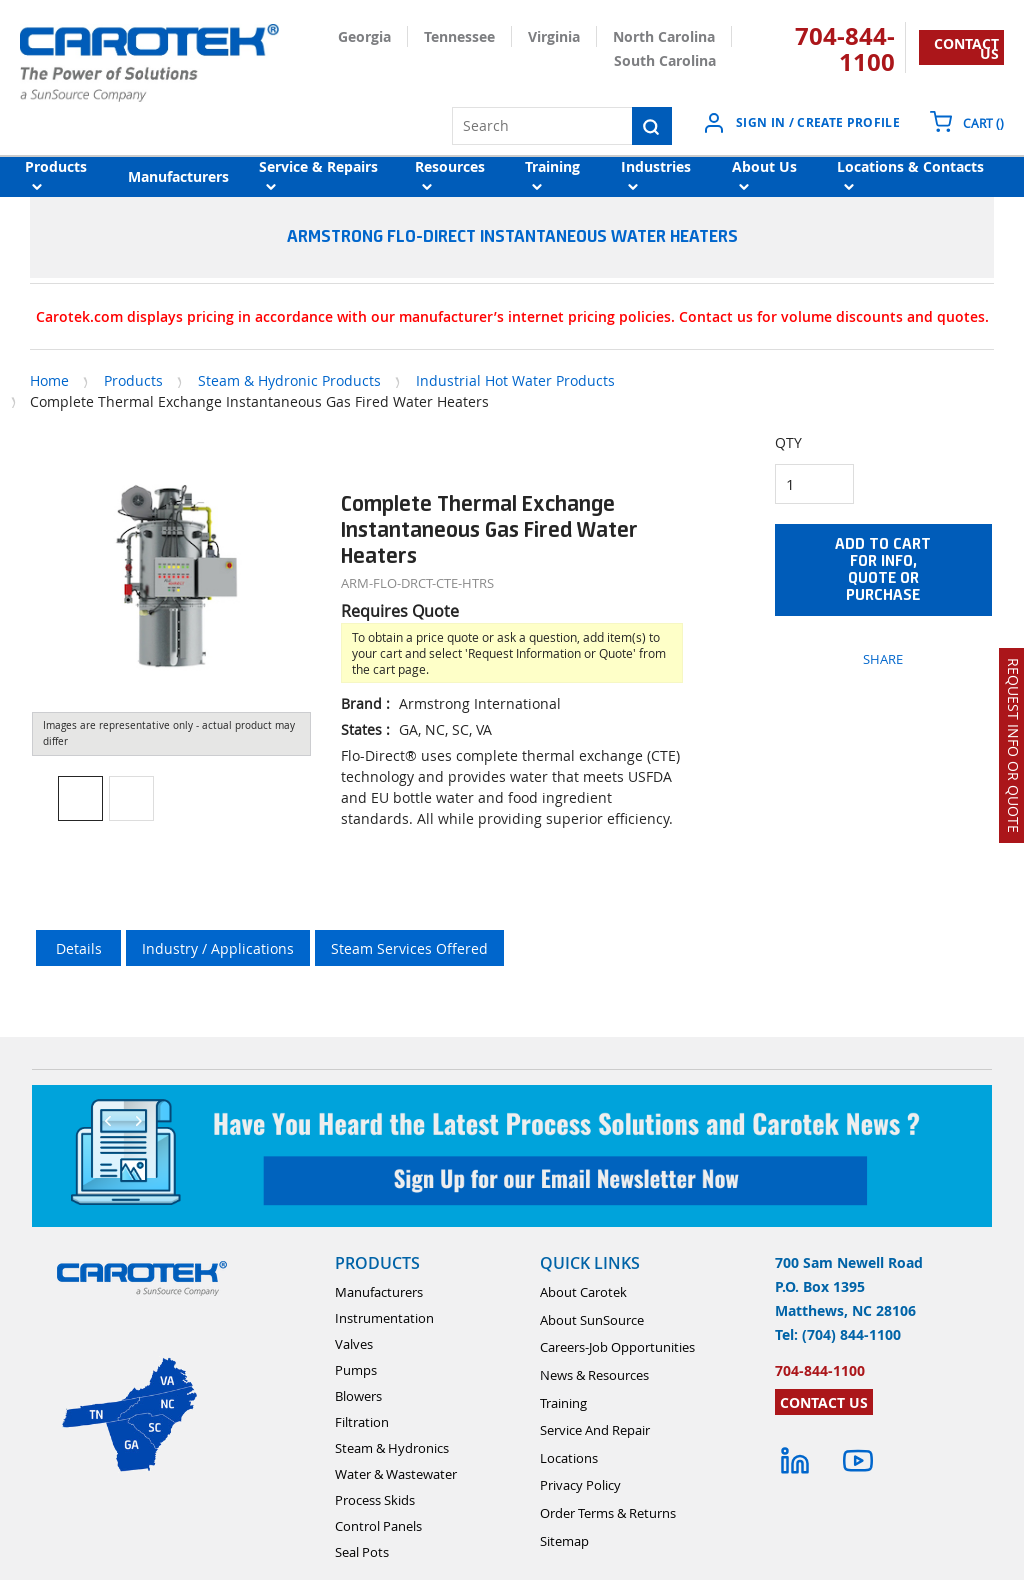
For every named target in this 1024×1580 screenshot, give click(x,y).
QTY (788, 442)
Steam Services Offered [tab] (409, 948)
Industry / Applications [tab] (218, 948)
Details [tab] (79, 948)
